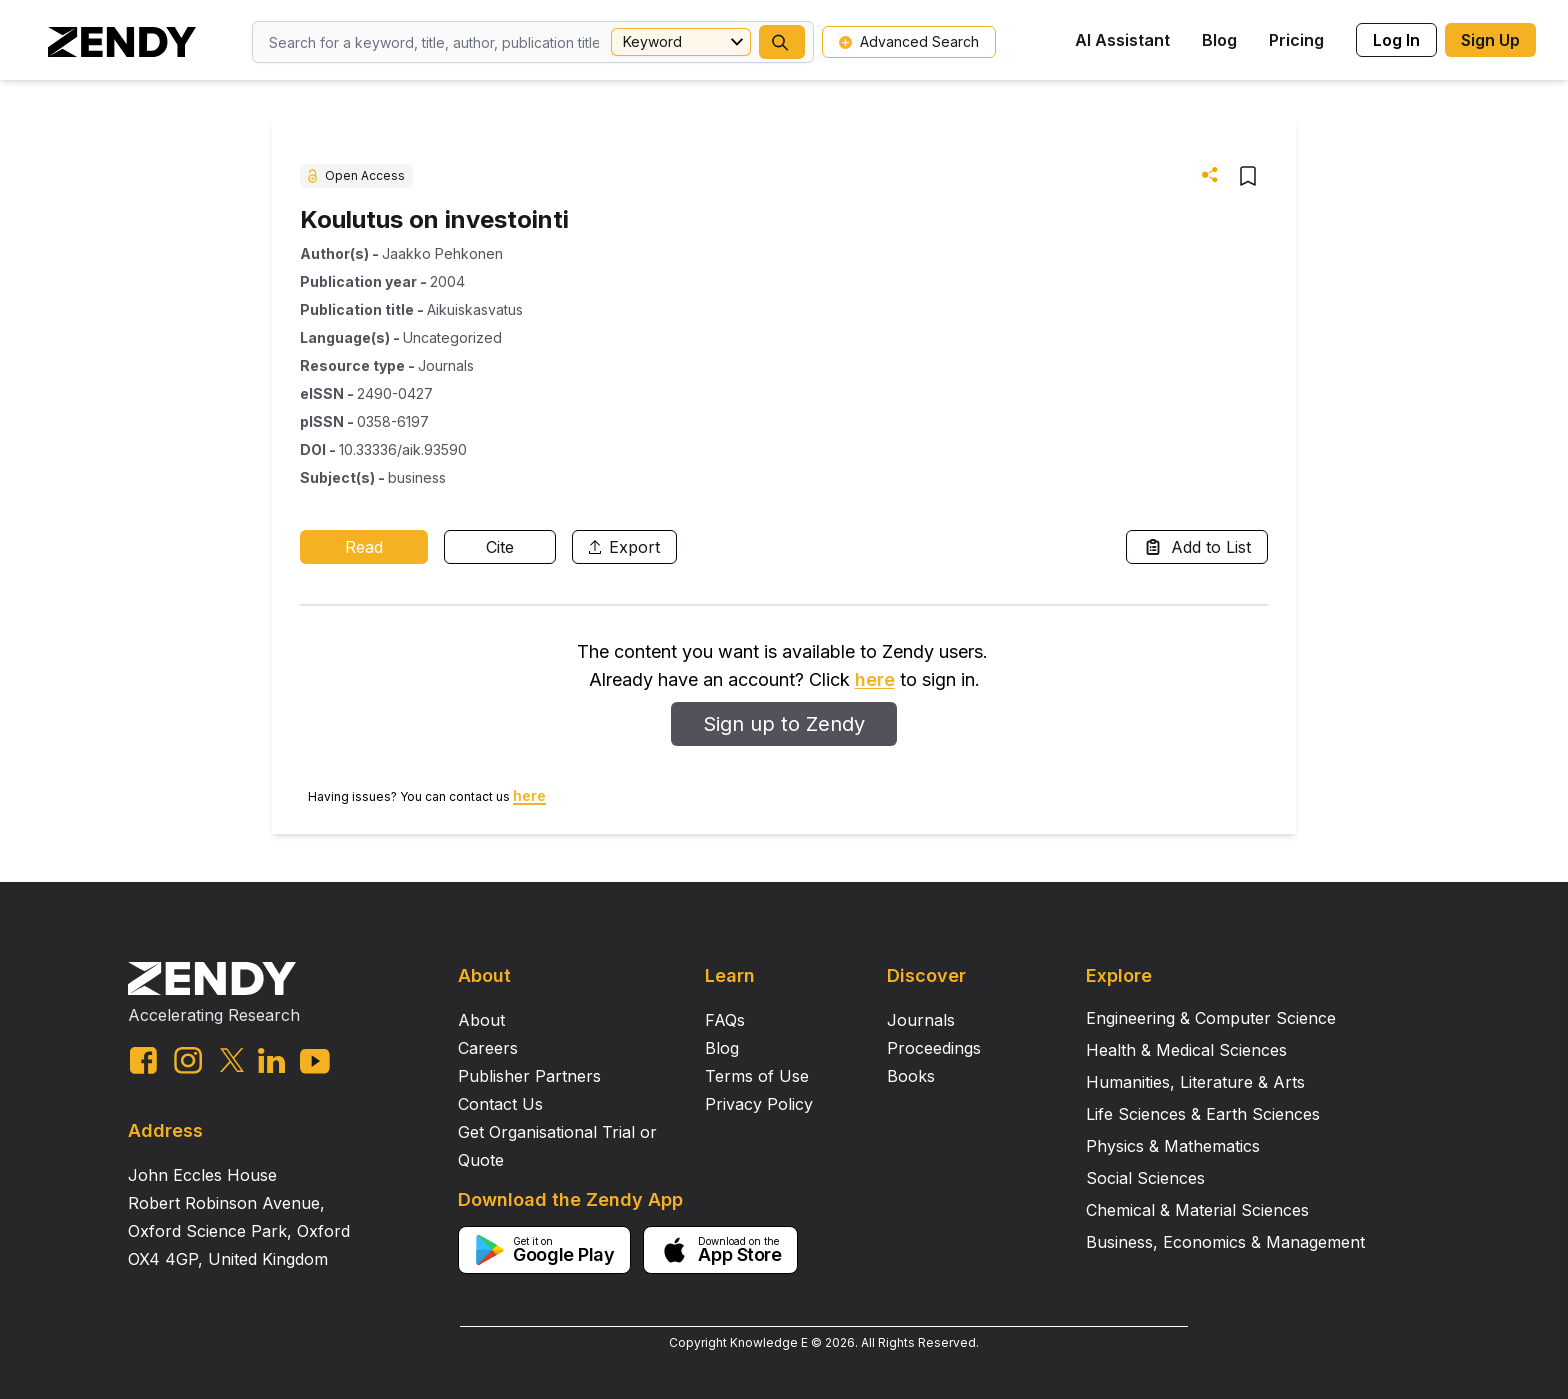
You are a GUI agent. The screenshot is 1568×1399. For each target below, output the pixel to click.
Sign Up (1490, 40)
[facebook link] (143, 1060)
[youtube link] (315, 1061)
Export (624, 547)
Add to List (1197, 547)
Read (364, 547)
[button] (782, 42)
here (875, 679)
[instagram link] (188, 1060)
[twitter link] (232, 1060)
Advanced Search (909, 41)
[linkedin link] (271, 1060)
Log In (1396, 40)
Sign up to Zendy (784, 724)
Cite (500, 547)
